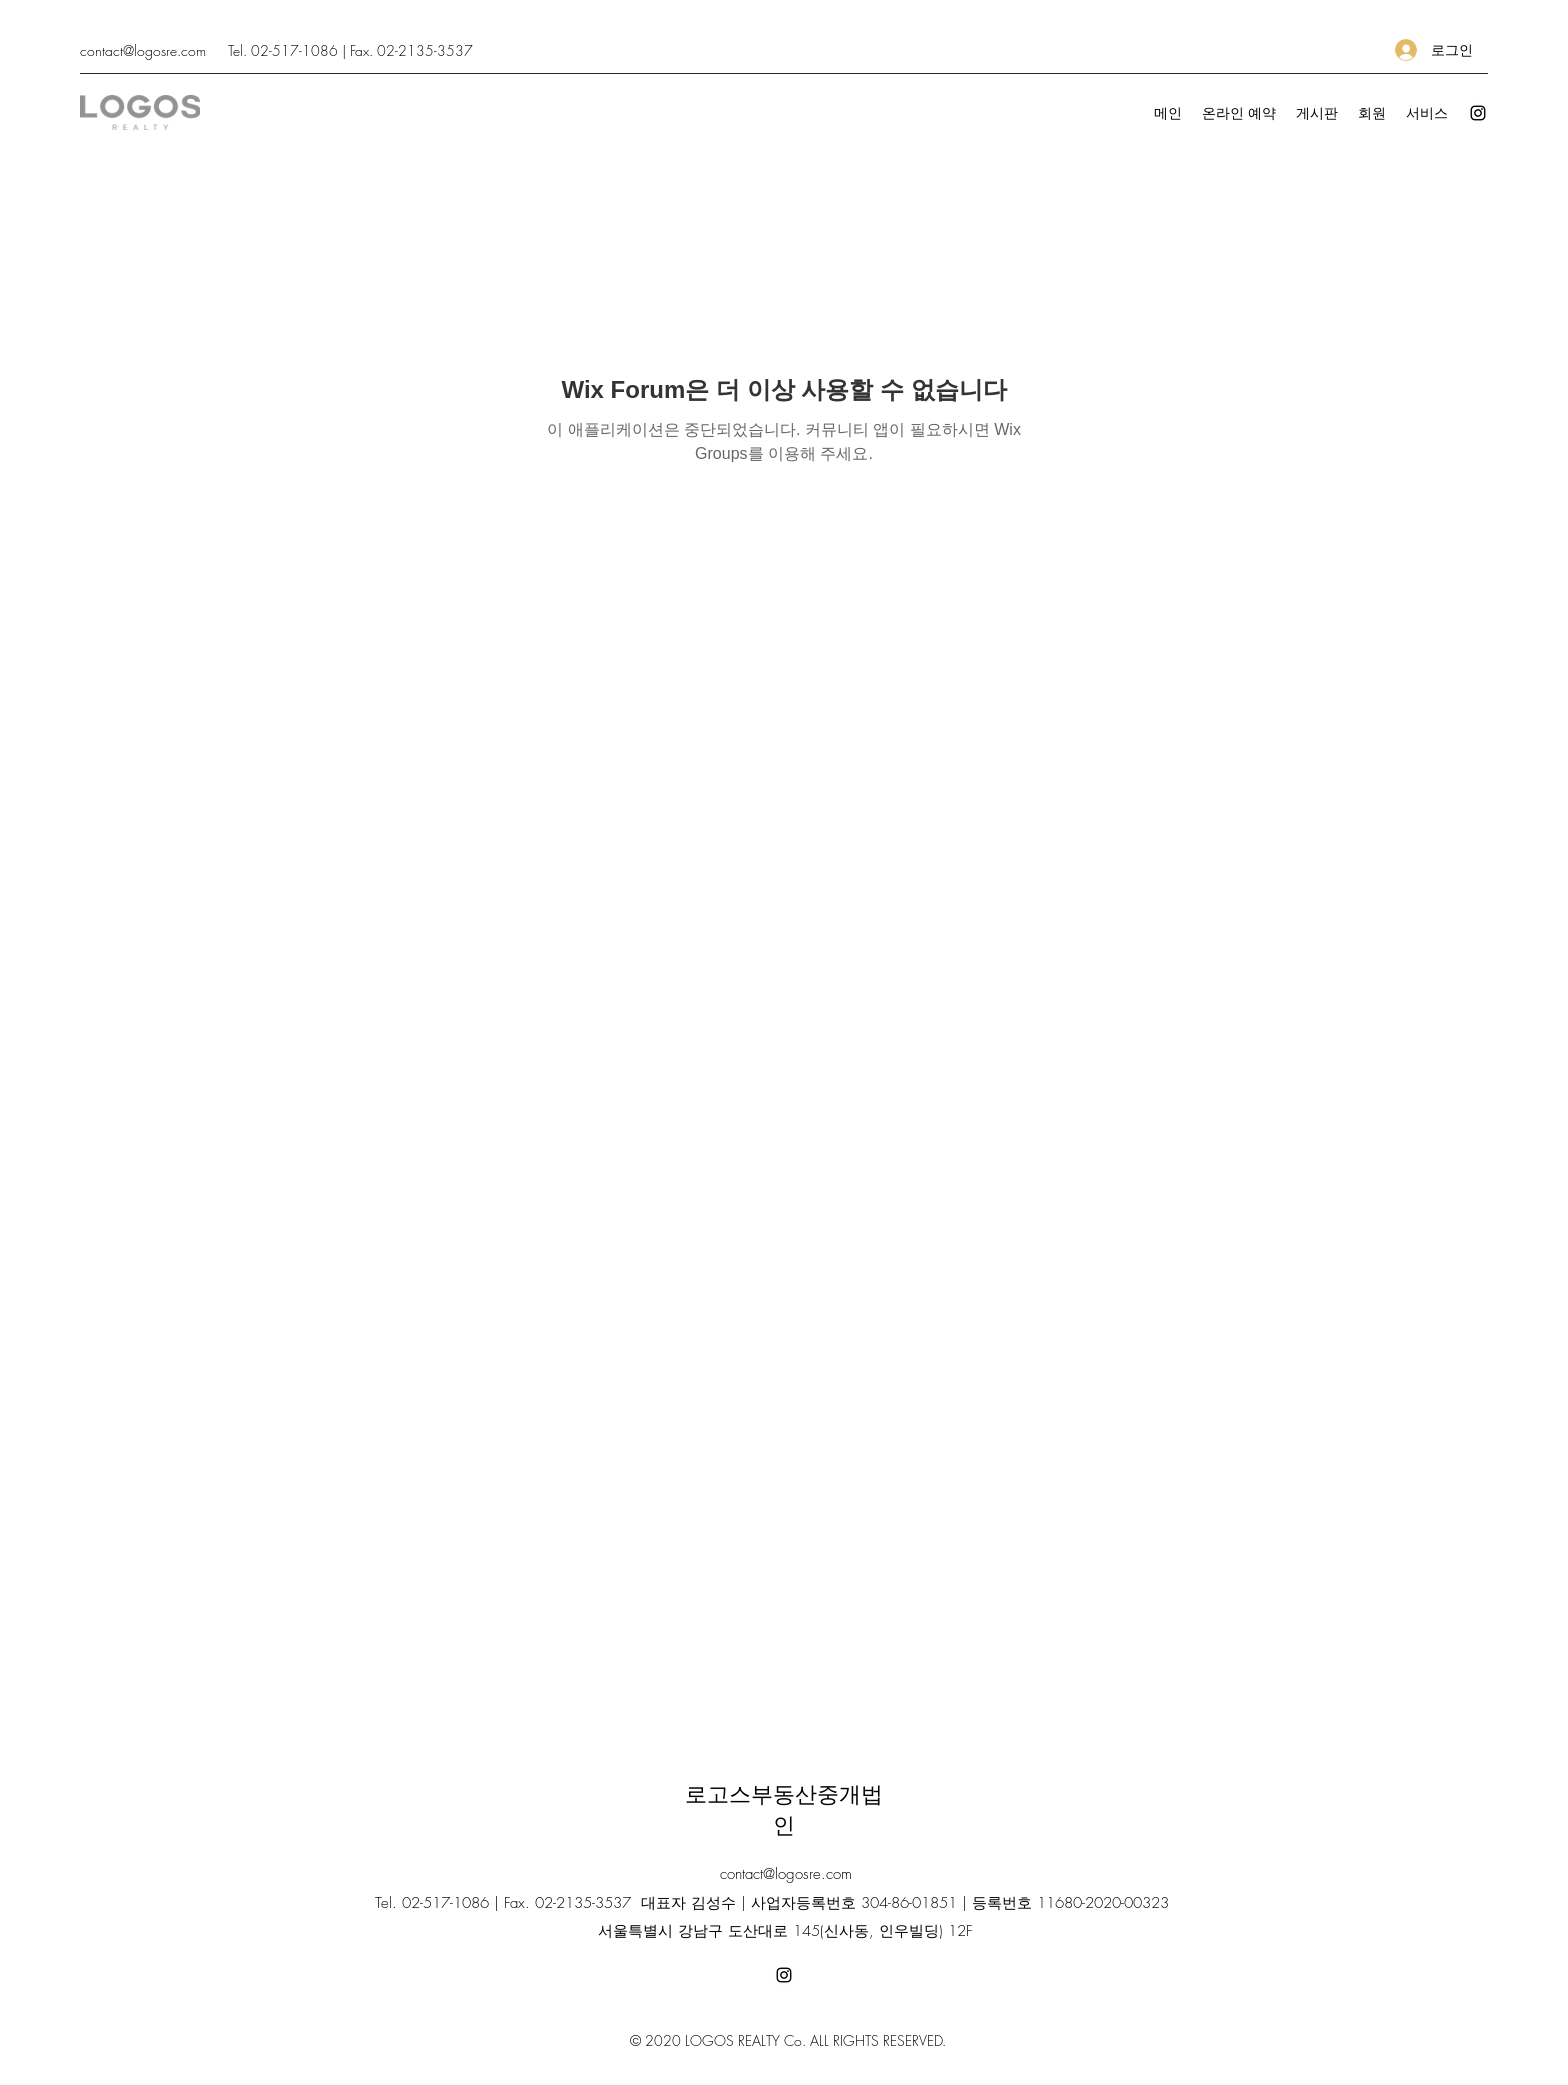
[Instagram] (1478, 113)
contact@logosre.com (143, 50)
